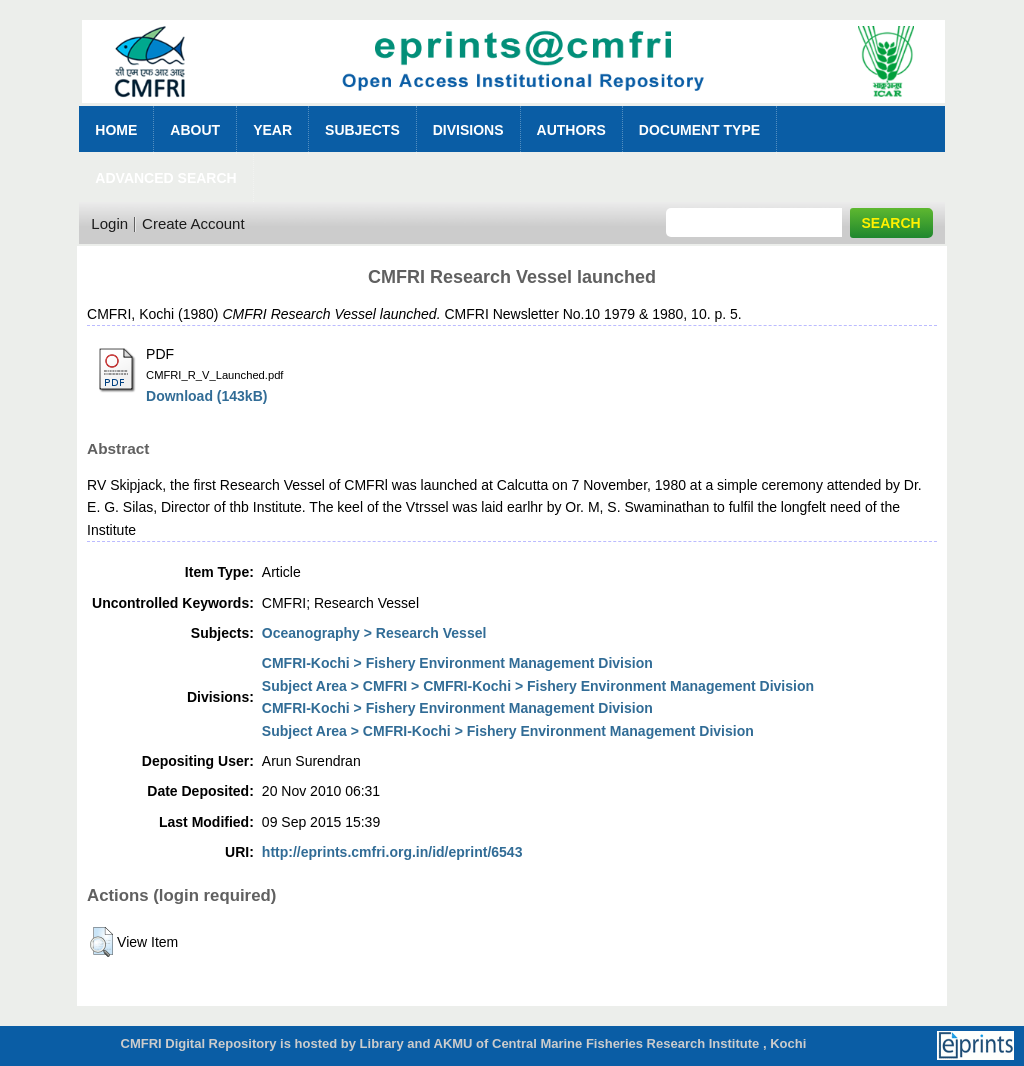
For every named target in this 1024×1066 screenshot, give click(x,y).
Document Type (699, 130)
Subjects (362, 130)
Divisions (468, 130)
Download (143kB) (206, 396)
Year (272, 130)
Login (109, 223)
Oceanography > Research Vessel (374, 633)
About (195, 130)
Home (116, 130)
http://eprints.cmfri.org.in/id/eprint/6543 (392, 852)
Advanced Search (165, 178)
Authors (571, 130)
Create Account (193, 223)
